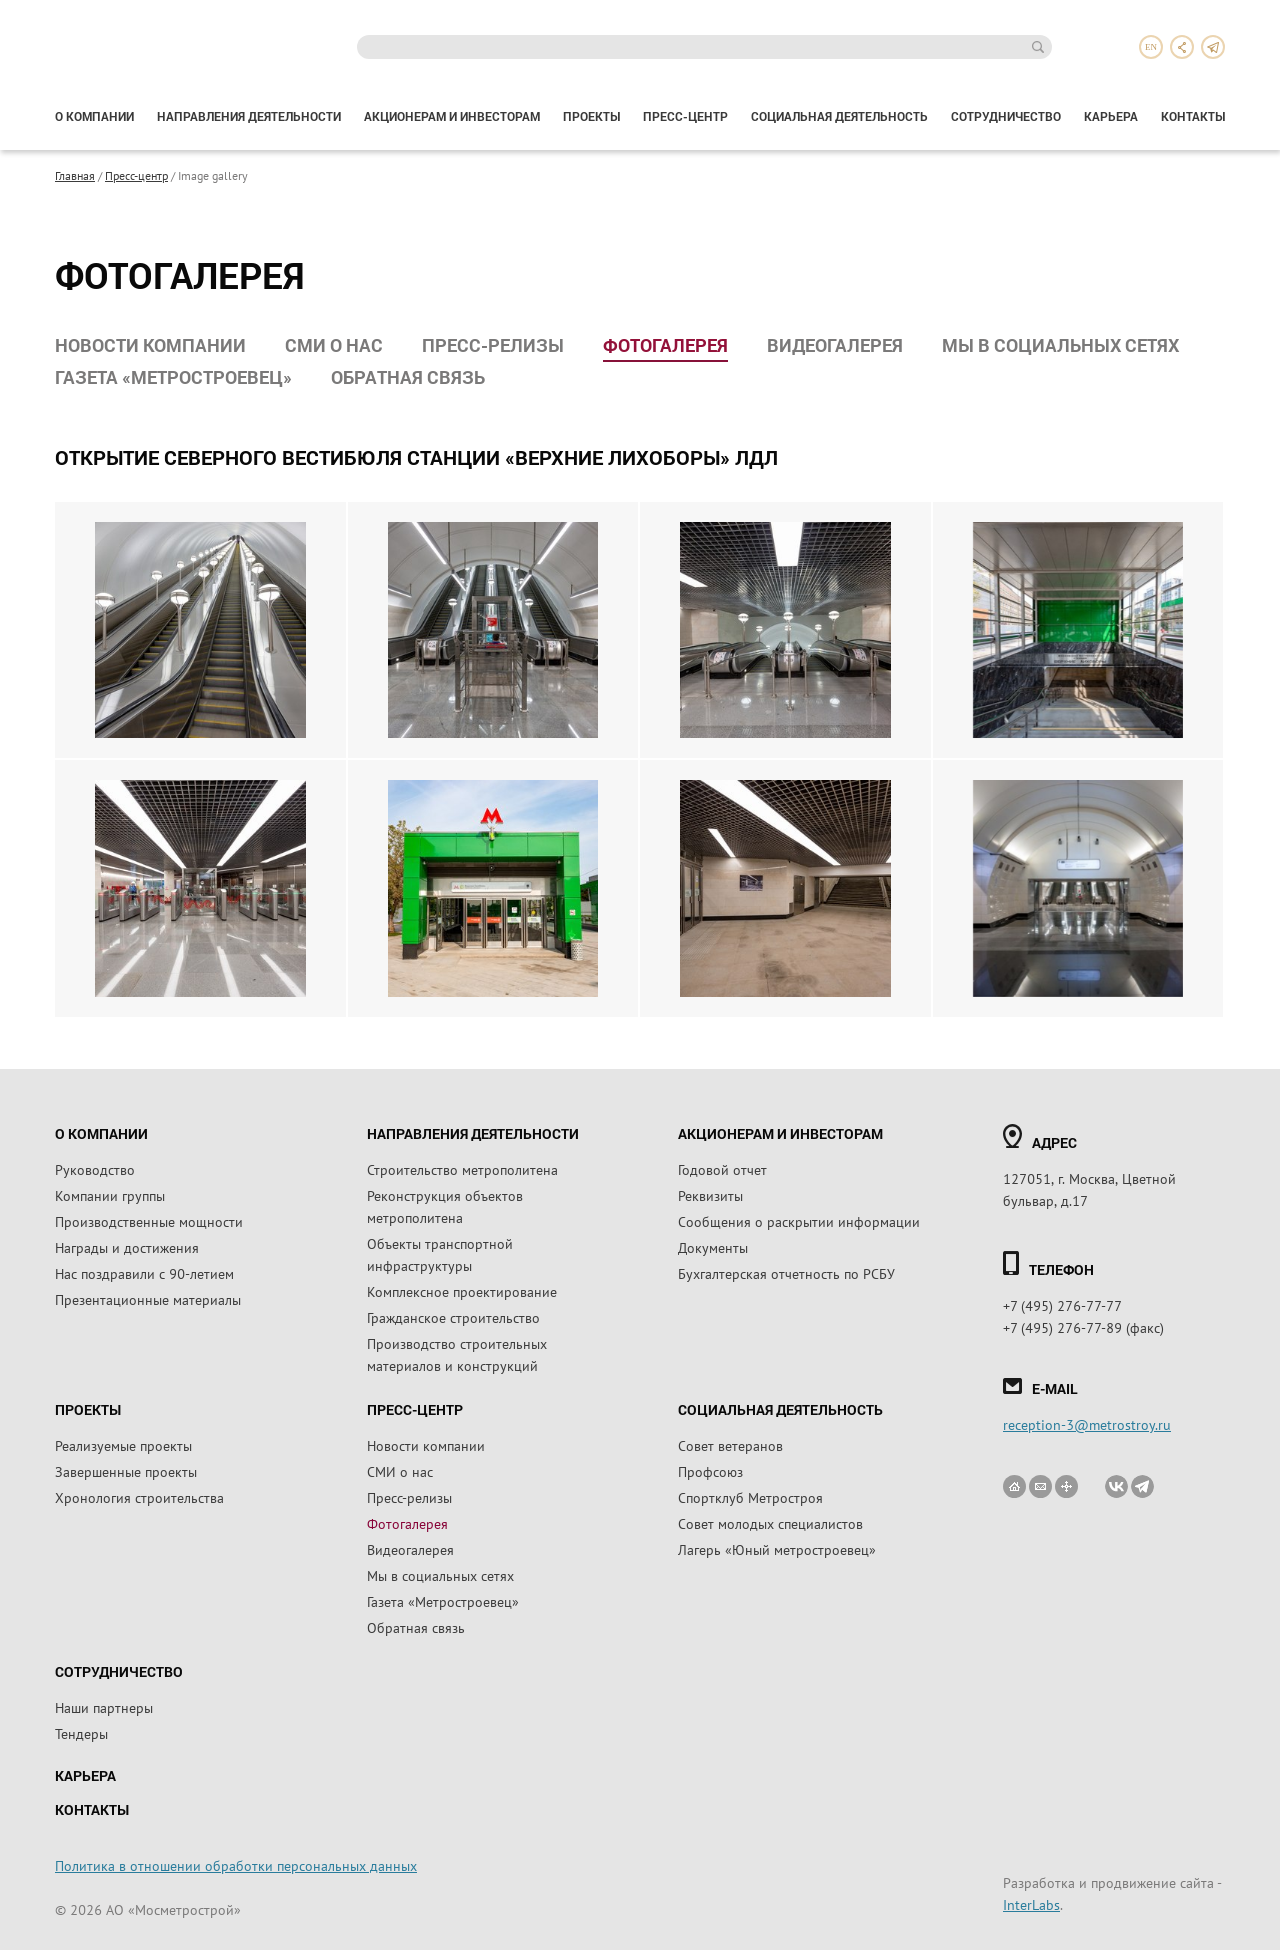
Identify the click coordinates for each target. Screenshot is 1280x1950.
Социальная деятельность (839, 116)
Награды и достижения (127, 1247)
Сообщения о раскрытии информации (799, 1221)
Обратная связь (408, 377)
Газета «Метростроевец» (173, 377)
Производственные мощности (149, 1221)
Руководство (95, 1169)
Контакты (1193, 116)
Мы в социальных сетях (1060, 345)
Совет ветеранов (730, 1445)
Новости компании (150, 345)
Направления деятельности (249, 116)
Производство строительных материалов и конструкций (457, 1354)
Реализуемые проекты (123, 1445)
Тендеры (81, 1733)
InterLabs (1031, 1904)
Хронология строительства (139, 1497)
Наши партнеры (104, 1707)
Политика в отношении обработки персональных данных (236, 1865)
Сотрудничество (1006, 116)
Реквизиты (710, 1195)
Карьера (1111, 116)
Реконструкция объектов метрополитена (445, 1206)
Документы (713, 1247)
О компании (94, 116)
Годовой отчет (722, 1169)
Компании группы (110, 1195)
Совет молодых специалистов (770, 1523)
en (1151, 47)
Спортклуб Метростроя (750, 1497)
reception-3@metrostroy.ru (1087, 1424)
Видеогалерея (835, 345)
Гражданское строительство (453, 1317)
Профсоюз (710, 1471)
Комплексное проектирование (462, 1291)
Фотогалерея (665, 345)
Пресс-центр (685, 116)
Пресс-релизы (493, 345)
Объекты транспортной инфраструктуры (440, 1254)
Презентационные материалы (148, 1299)
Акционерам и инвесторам (452, 116)
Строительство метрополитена (462, 1169)
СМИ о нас (334, 345)
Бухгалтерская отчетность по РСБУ (786, 1273)
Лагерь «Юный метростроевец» (777, 1549)
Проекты (591, 116)
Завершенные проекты (126, 1471)
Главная (75, 175)
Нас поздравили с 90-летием (144, 1273)
